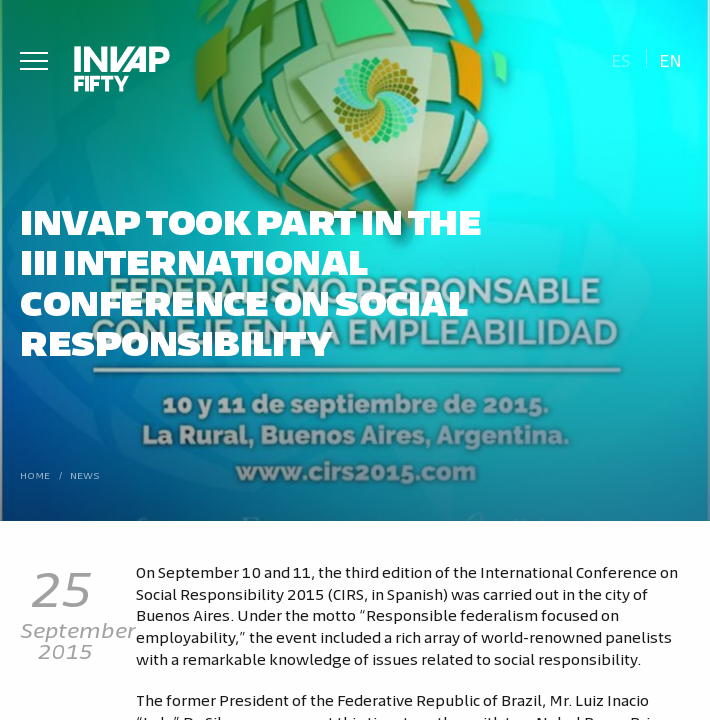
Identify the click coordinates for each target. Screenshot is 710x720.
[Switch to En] (671, 58)
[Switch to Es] (620, 58)
